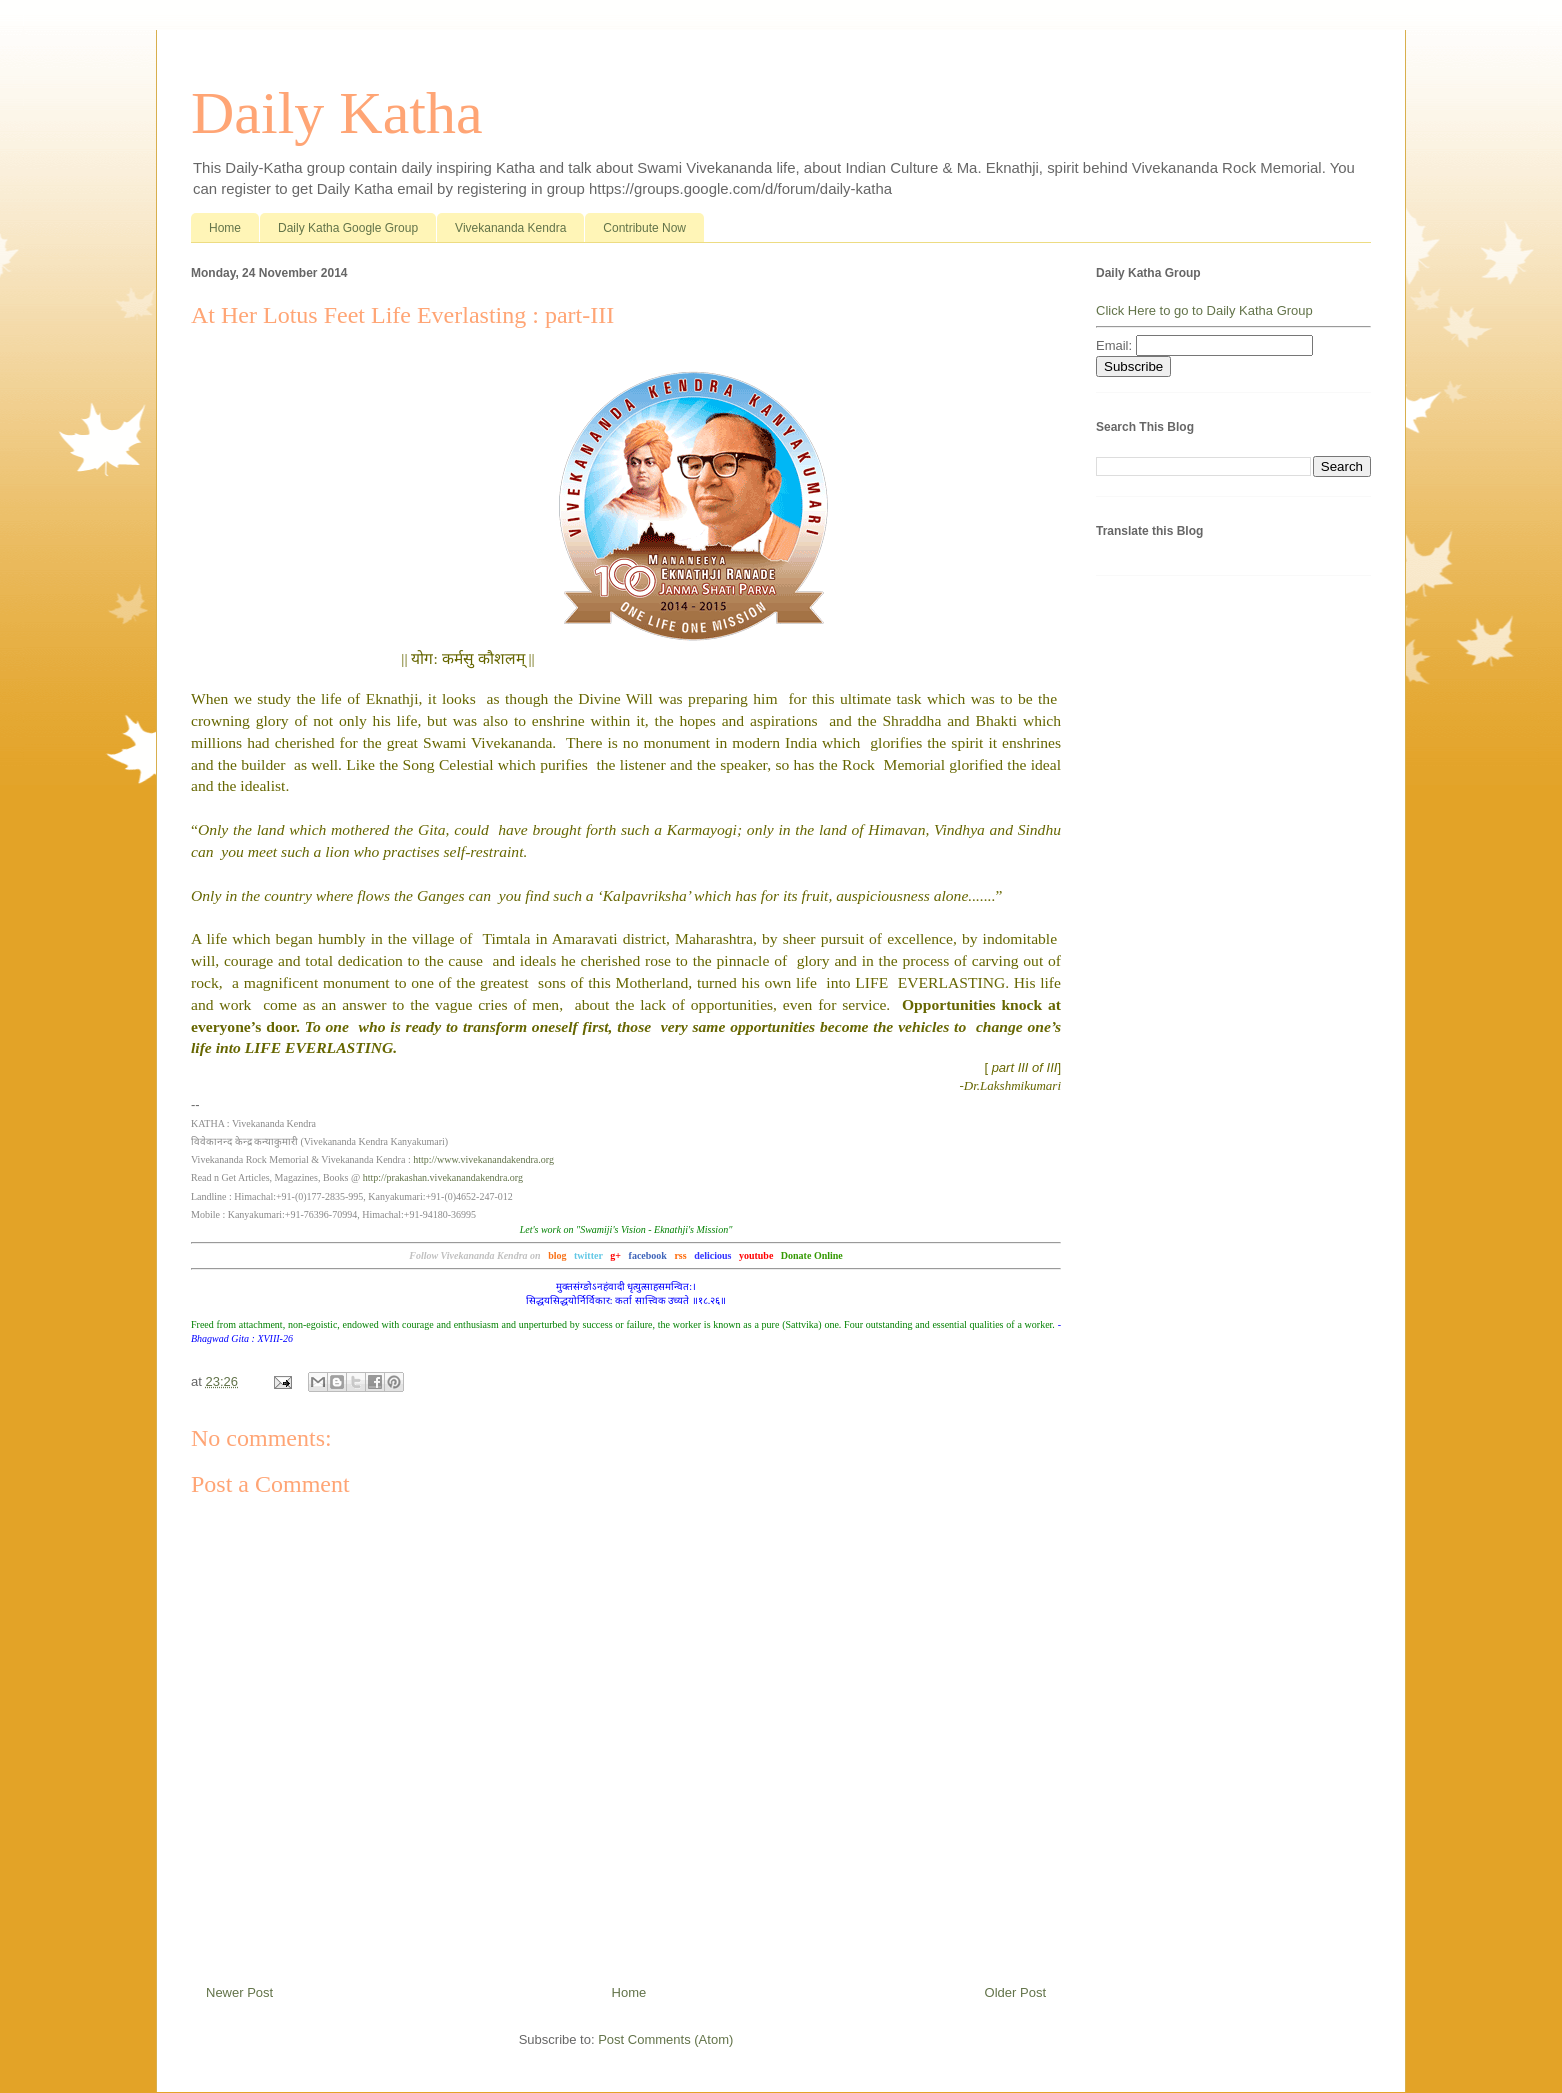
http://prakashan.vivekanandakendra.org (443, 1177)
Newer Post (239, 1992)
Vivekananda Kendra (510, 228)
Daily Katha (337, 113)
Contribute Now (644, 228)
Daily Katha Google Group (348, 228)
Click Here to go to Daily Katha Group (1204, 310)
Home (225, 228)
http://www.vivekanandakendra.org (483, 1159)
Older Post (1015, 1992)
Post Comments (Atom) (665, 2039)
